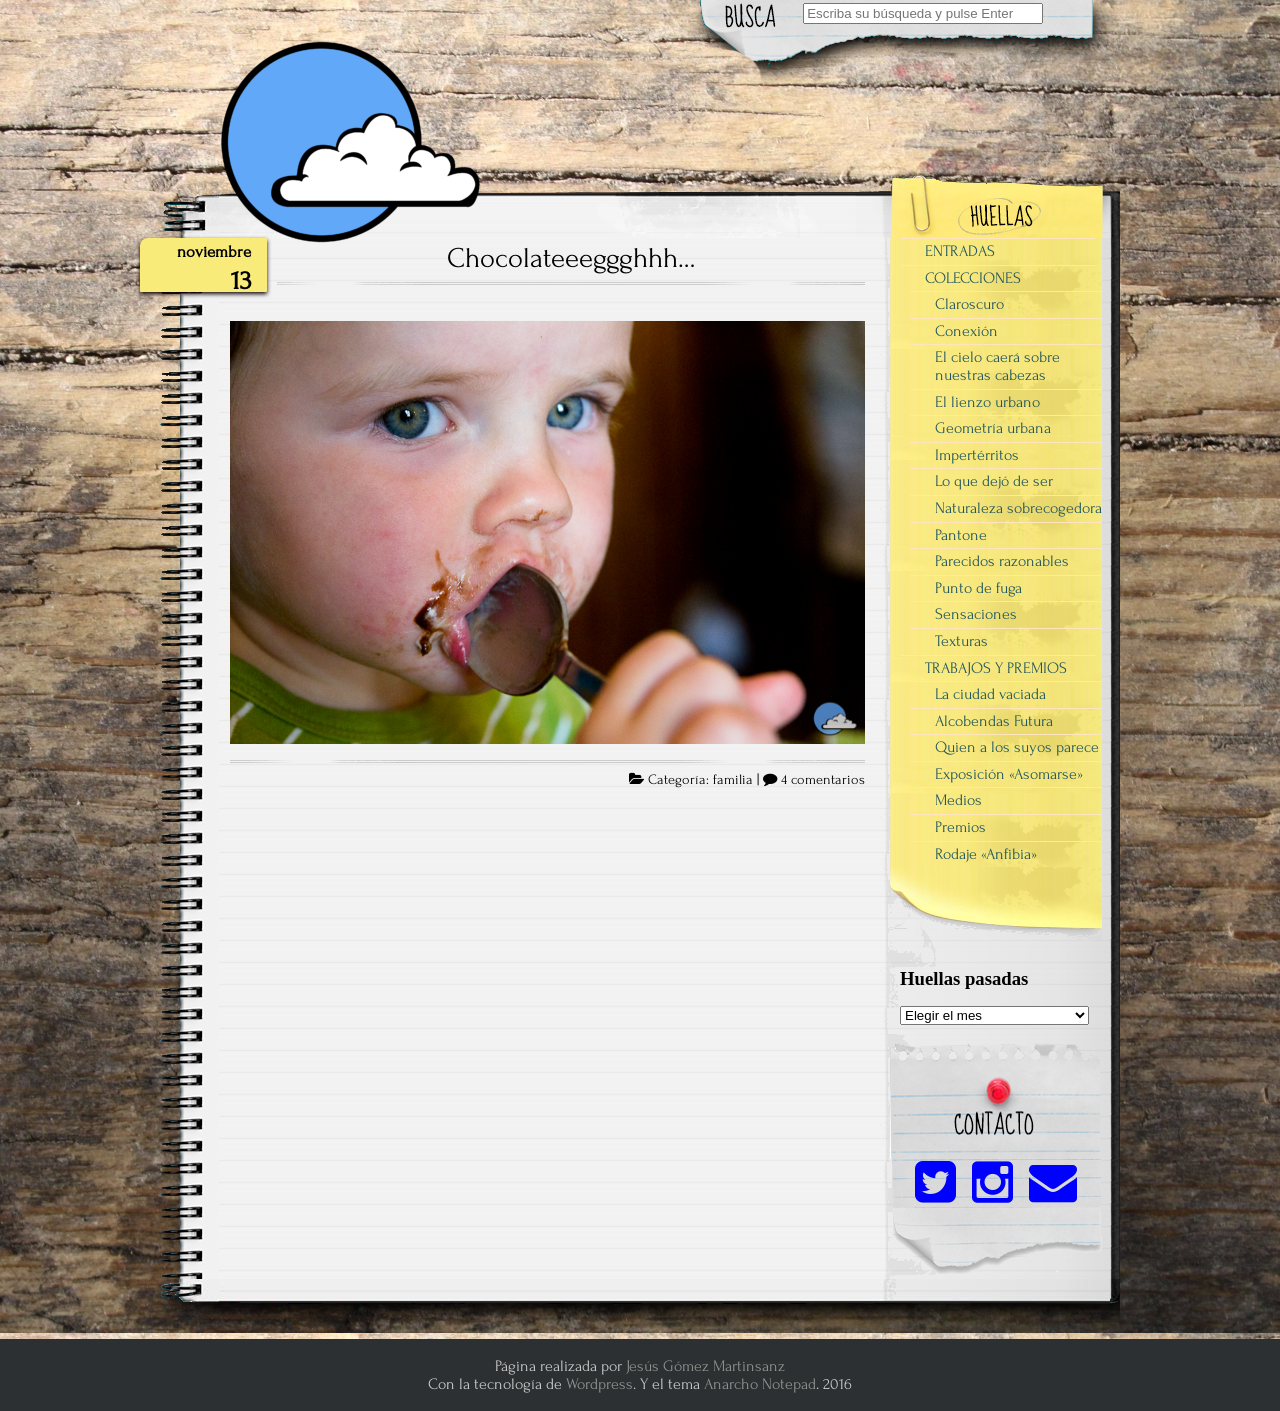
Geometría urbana (993, 428)
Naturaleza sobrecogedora (1018, 508)
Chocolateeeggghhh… (571, 258)
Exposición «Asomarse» (1009, 774)
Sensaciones (976, 614)
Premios (960, 827)
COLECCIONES (973, 278)
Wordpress (599, 1384)
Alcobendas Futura (994, 721)
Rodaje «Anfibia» (986, 854)
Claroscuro (969, 304)
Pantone (961, 535)
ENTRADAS (960, 251)
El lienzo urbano (987, 402)
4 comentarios (823, 780)
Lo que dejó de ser (994, 481)
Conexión (966, 331)
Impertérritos (977, 455)
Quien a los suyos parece (1017, 747)
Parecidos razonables (1002, 561)
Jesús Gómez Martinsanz (705, 1366)
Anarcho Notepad (760, 1384)
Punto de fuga (978, 588)
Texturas (961, 641)
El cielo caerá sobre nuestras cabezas (997, 366)
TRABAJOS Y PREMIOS (996, 668)
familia (733, 780)
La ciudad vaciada (990, 694)
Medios (958, 800)
